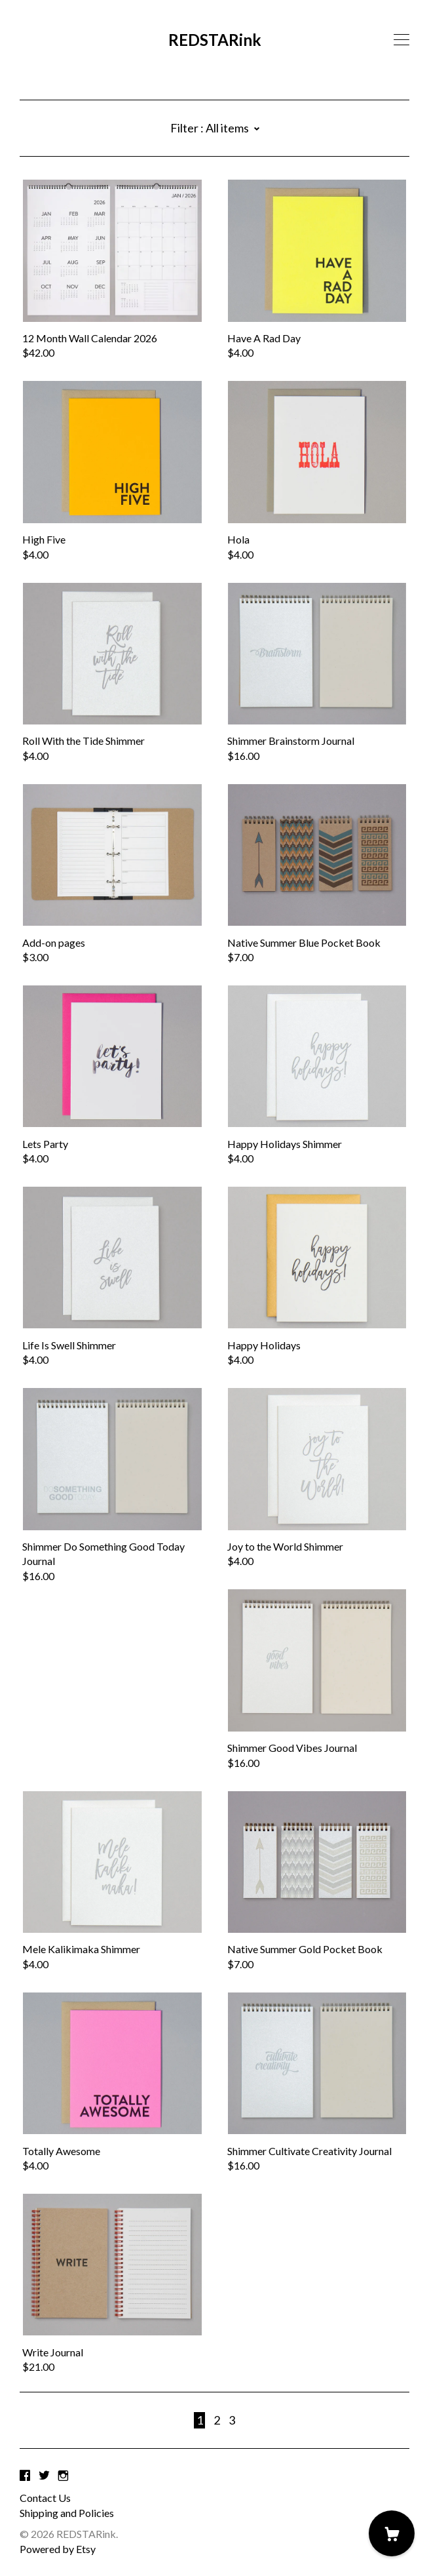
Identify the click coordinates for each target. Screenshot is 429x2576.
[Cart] (392, 2533)
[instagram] (63, 2475)
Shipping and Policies (67, 2513)
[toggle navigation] (401, 40)
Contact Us (45, 2497)
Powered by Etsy (58, 2549)
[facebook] (25, 2475)
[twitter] (44, 2475)
